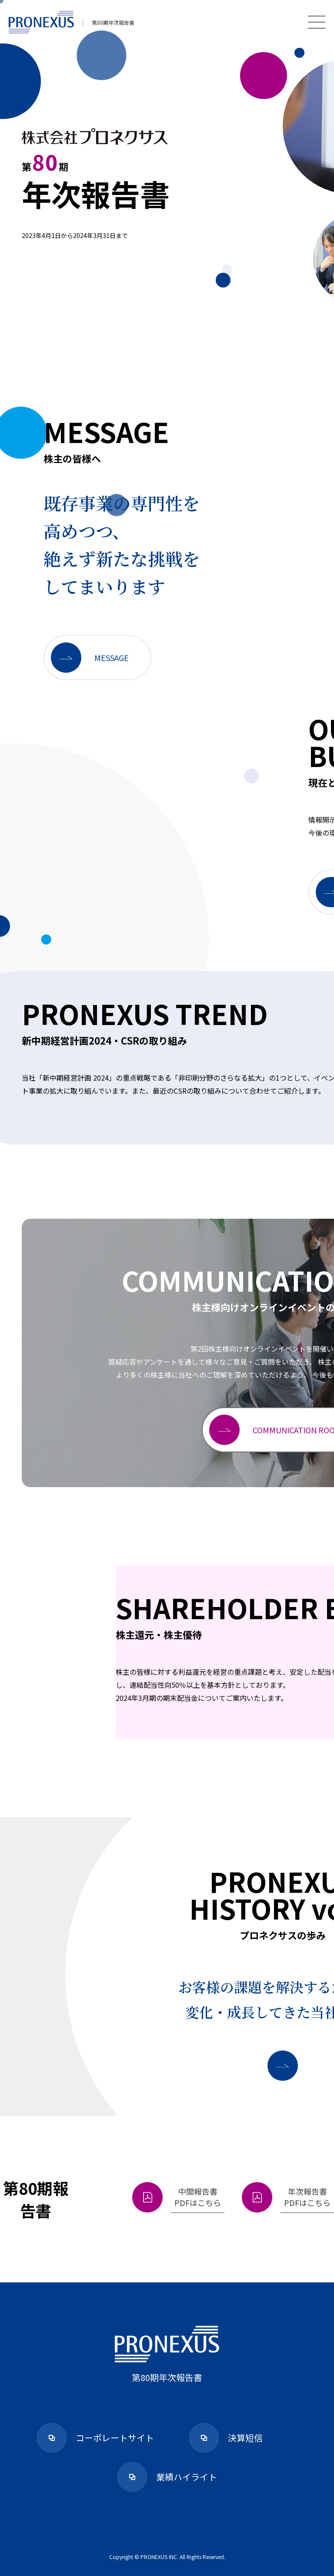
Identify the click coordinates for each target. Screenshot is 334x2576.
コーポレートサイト (95, 2438)
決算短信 (226, 2438)
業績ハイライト (167, 2477)
